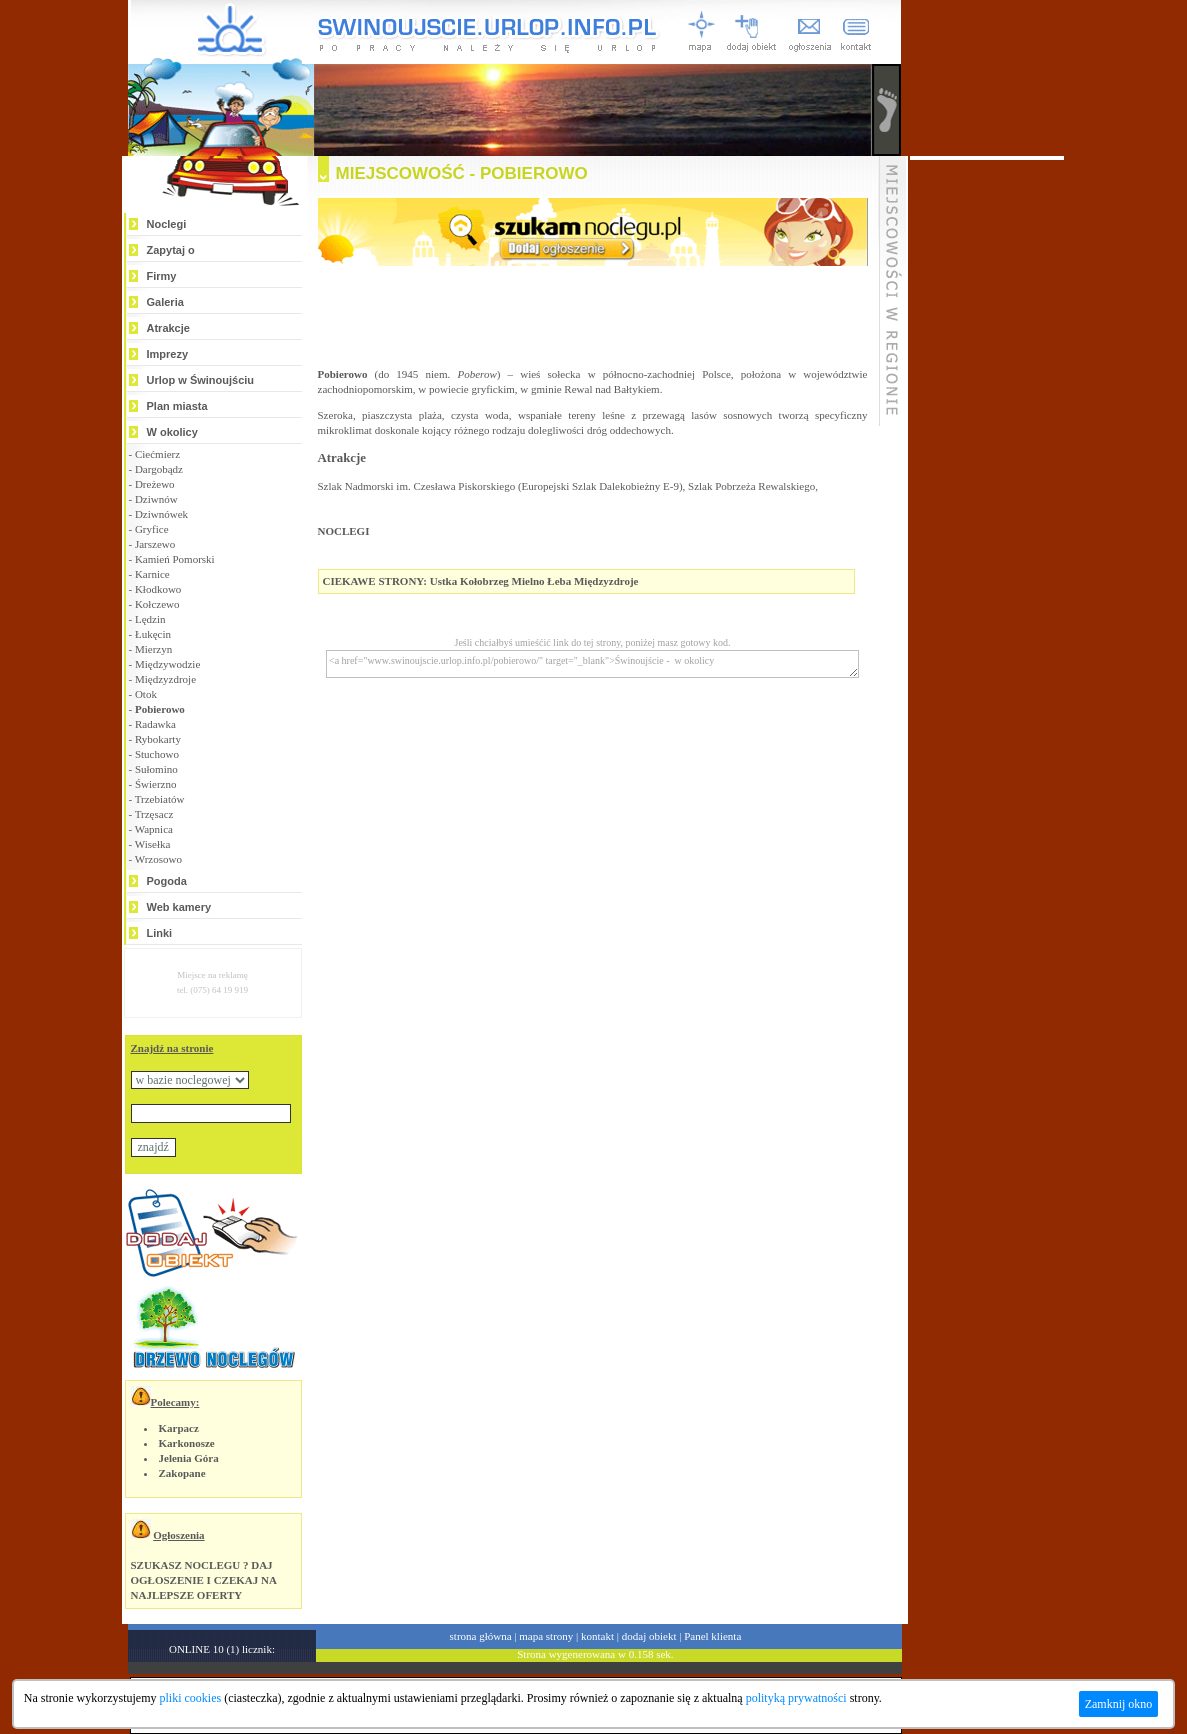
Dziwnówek (161, 514)
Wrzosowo (158, 859)
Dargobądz (159, 469)
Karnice (152, 574)
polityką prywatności (796, 1698)
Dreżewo (155, 484)
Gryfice (152, 529)
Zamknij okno (1119, 1704)
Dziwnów (156, 499)
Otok (146, 694)
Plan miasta (177, 406)
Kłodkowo (158, 589)
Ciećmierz (157, 454)
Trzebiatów (160, 799)
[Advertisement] (987, 460)
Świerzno (156, 784)
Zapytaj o (171, 250)
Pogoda (167, 881)
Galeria (165, 302)
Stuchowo (157, 754)
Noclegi (167, 224)
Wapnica (154, 829)
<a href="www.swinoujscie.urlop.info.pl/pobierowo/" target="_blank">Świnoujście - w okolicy (592, 664)
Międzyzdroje (165, 679)
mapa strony (546, 1636)
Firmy (162, 276)
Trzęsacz (154, 814)
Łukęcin (153, 634)
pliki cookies (191, 1698)
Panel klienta (712, 1636)
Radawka (155, 724)
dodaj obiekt (649, 1636)
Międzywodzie (167, 664)
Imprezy (168, 354)
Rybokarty (158, 739)
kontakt (597, 1636)
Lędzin (150, 619)
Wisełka (153, 844)
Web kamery (179, 907)
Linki (160, 933)
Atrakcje (168, 328)
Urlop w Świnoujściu (201, 380)
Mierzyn (153, 649)
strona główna (481, 1636)
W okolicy (172, 432)
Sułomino (156, 769)
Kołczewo (157, 604)
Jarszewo (155, 544)
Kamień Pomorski (175, 559)
